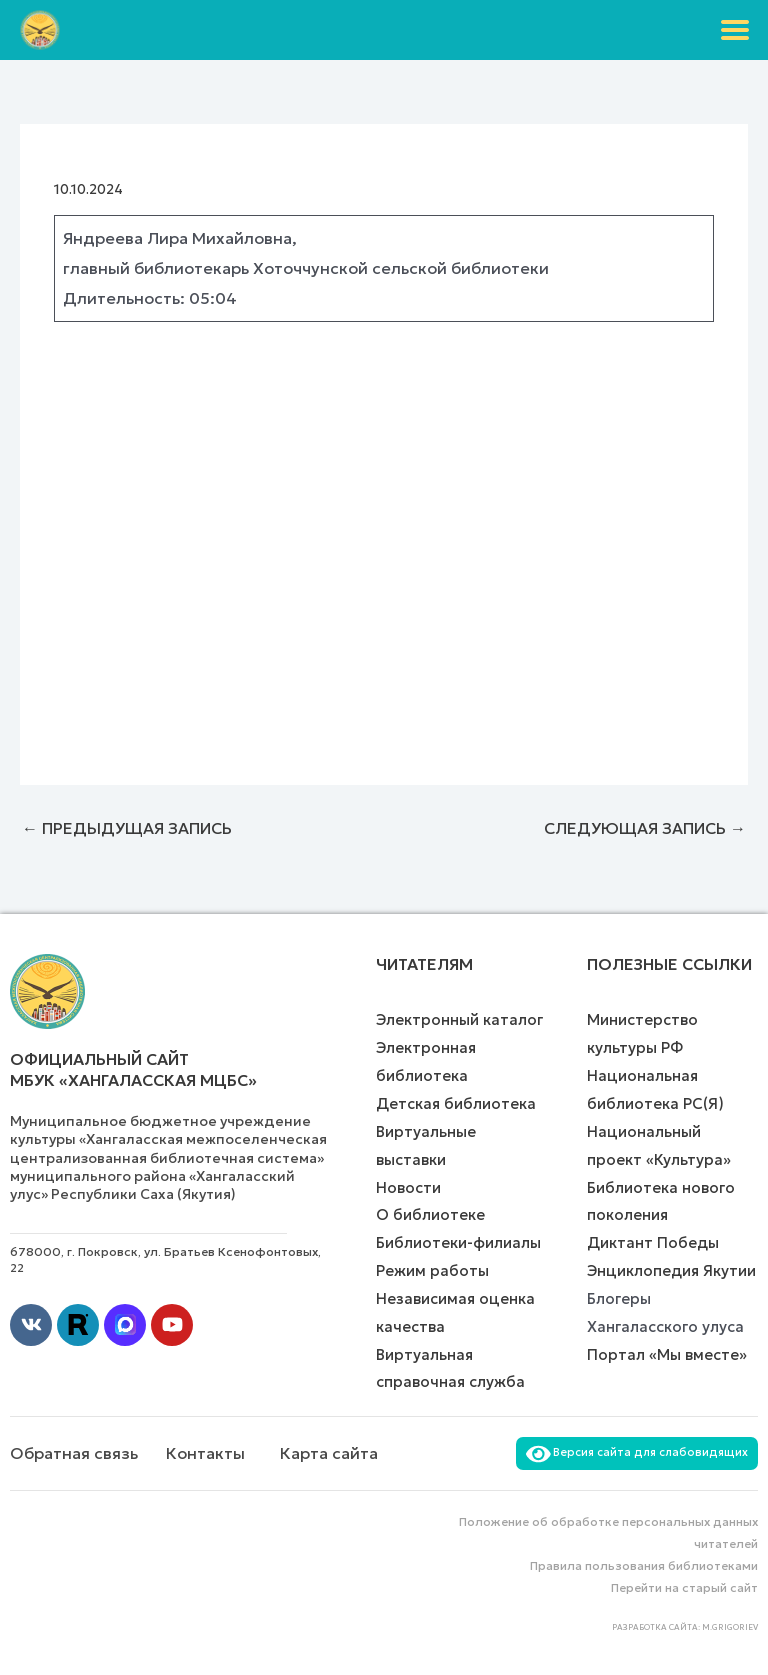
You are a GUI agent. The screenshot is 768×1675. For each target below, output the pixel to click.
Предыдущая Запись (127, 828)
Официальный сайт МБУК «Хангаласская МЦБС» (133, 1069)
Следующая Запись (645, 828)
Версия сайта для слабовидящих (637, 1452)
